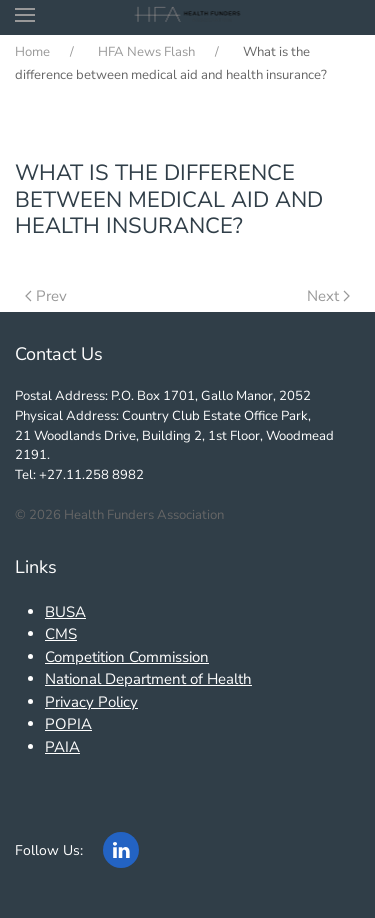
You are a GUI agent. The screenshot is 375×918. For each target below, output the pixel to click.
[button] (25, 15)
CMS (61, 634)
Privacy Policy (91, 702)
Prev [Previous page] (46, 296)
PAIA (62, 747)
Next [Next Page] (328, 296)
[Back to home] (187, 15)
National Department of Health (148, 679)
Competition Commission (127, 657)
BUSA (65, 612)
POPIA (68, 724)
